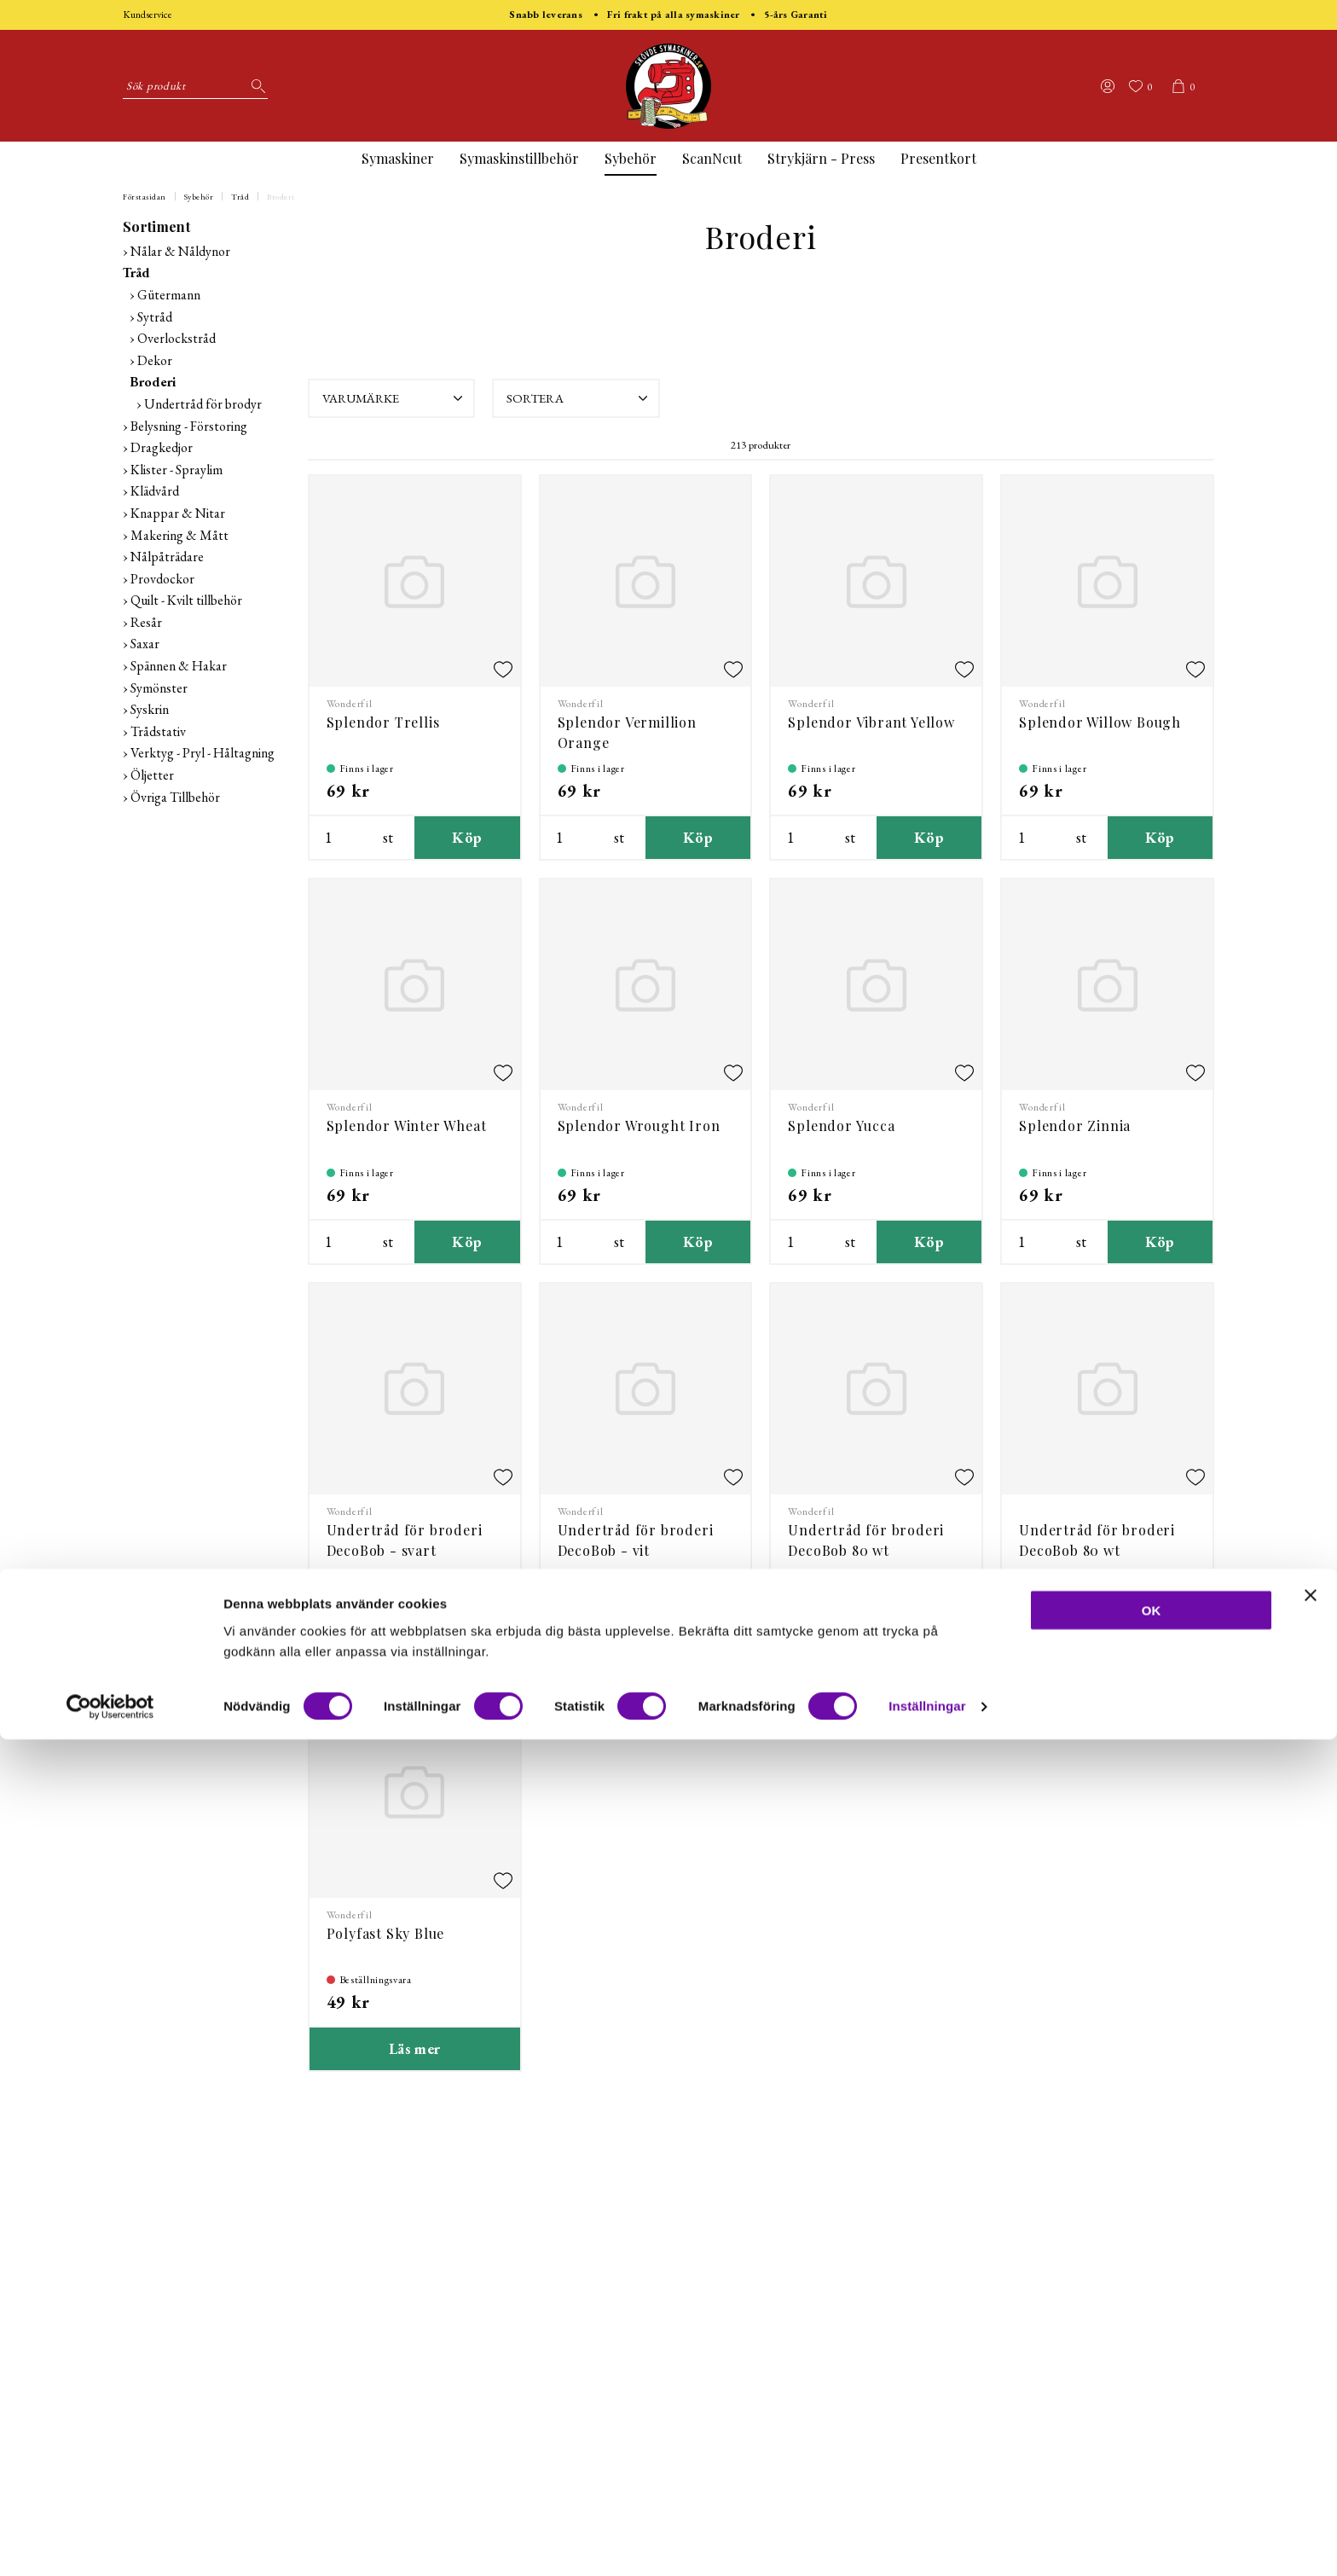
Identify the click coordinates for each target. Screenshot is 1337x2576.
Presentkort (938, 158)
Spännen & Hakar (178, 666)
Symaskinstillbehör (519, 158)
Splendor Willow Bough (1100, 722)
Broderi (281, 196)
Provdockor (162, 579)
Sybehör (631, 158)
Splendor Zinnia (1075, 1125)
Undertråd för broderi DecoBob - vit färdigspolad (636, 1550)
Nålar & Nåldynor (180, 251)
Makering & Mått (179, 535)
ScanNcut (712, 158)
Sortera (578, 398)
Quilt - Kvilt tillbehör (186, 600)
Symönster (159, 688)
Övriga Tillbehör (175, 797)
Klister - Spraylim (176, 470)
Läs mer (415, 2048)
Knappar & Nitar (177, 513)
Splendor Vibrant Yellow (871, 722)
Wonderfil (350, 704)
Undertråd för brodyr (203, 404)
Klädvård (154, 491)
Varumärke (394, 398)
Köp (467, 837)
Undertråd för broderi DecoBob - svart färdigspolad (405, 1550)
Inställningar (926, 2542)
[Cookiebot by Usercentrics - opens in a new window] (110, 2543)
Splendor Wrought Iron (639, 1125)
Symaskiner (398, 158)
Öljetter (152, 775)
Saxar (144, 644)
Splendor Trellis (383, 722)
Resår (146, 622)
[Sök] (255, 86)
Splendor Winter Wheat (407, 1125)
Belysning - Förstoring (188, 426)
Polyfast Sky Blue (386, 1933)
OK (1151, 2446)
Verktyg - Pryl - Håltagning (202, 753)
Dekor (154, 360)
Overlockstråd (176, 338)
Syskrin (149, 709)
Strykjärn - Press (821, 158)
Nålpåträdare (167, 557)
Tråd (240, 196)
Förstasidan (144, 196)
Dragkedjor (161, 447)
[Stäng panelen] (1311, 2431)
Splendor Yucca (841, 1125)
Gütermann (168, 295)
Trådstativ (158, 731)
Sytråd (154, 317)
